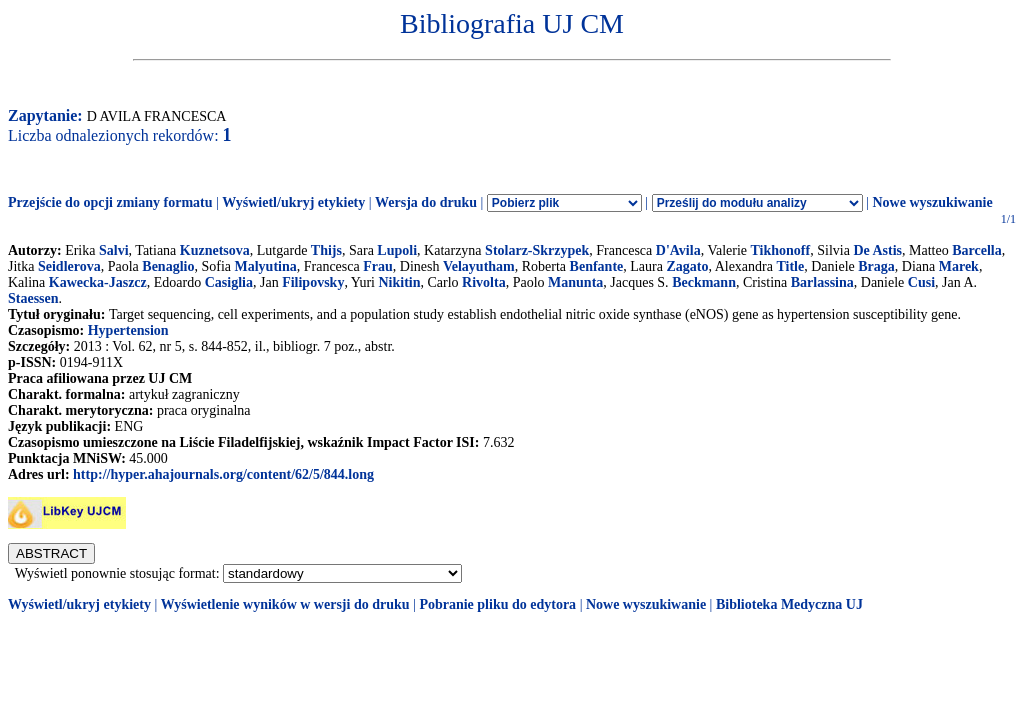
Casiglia (229, 282)
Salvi (114, 250)
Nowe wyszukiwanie (932, 202)
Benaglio (168, 266)
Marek (959, 266)
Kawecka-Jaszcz (98, 282)
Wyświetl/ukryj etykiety (293, 202)
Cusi (921, 282)
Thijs (326, 250)
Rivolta (484, 282)
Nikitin (399, 282)
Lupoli (397, 250)
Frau (378, 266)
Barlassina (822, 282)
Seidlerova (69, 266)
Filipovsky (313, 282)
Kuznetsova (215, 250)
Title (790, 266)
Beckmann (704, 282)
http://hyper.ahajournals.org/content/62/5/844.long (223, 474)
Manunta (575, 282)
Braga (876, 266)
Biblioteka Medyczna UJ (789, 604)
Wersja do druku (426, 202)
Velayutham (479, 266)
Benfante (597, 266)
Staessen (33, 298)
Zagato (687, 266)
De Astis (877, 250)
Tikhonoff (781, 250)
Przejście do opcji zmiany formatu (110, 202)
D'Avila (678, 250)
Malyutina (266, 266)
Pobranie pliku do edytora (497, 604)
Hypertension (128, 330)
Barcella (977, 250)
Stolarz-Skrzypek (537, 250)
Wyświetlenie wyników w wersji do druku (285, 604)
